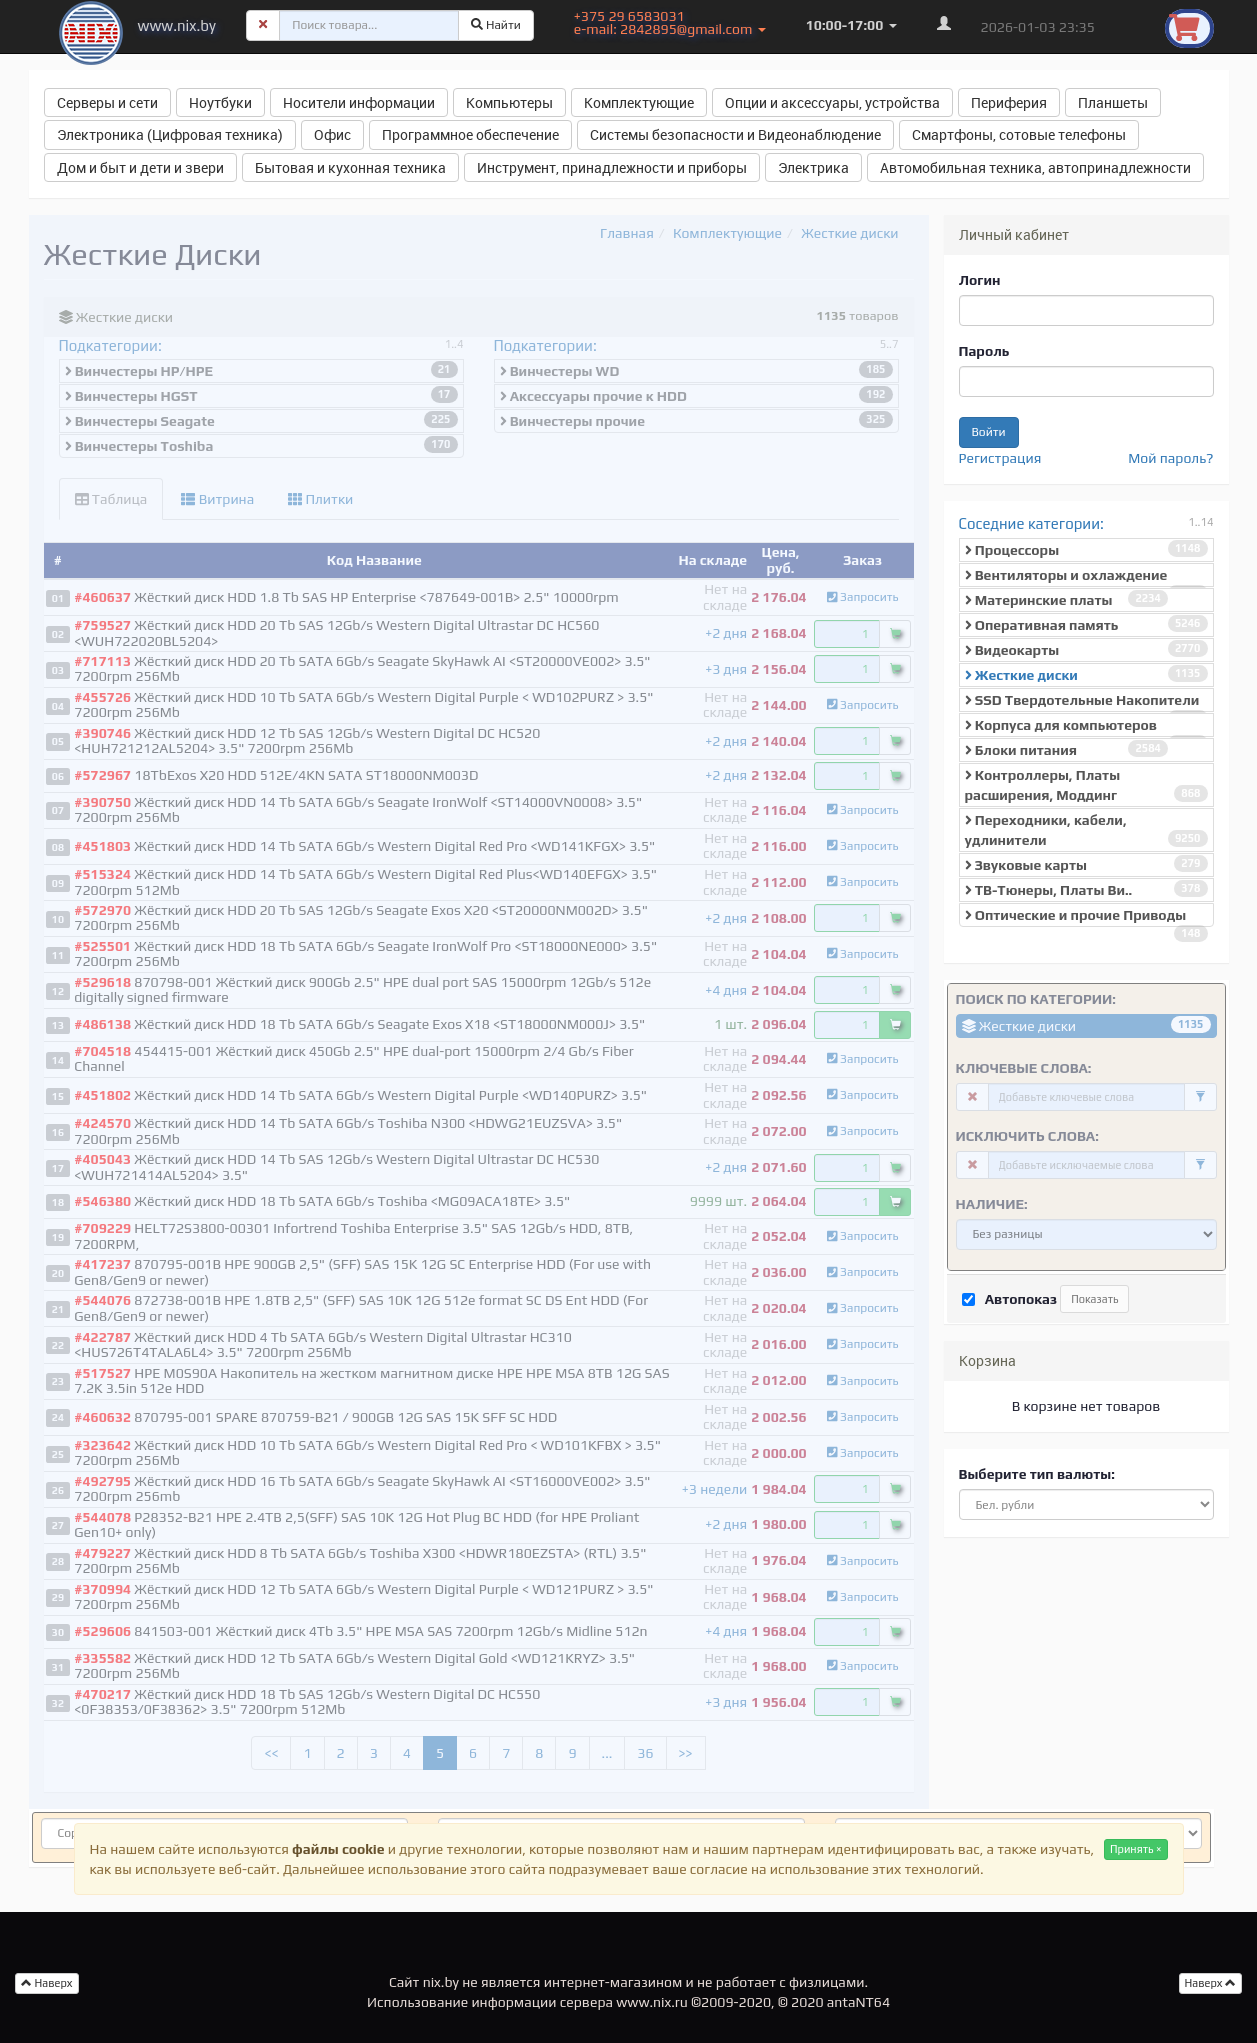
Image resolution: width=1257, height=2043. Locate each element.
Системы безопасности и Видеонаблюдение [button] (735, 134)
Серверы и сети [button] (107, 102)
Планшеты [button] (1113, 102)
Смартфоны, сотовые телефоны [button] (1019, 134)
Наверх (1211, 1983)
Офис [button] (332, 134)
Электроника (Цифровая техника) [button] (170, 134)
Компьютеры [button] (509, 102)
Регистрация (1000, 458)
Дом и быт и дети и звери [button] (140, 167)
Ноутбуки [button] (220, 102)
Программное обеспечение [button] (470, 134)
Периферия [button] (1009, 102)
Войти (989, 432)
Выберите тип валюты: (1037, 1474)
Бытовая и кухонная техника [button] (350, 167)
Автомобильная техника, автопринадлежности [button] (1035, 167)
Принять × (1136, 1849)
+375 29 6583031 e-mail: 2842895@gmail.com (670, 22)
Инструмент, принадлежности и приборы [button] (612, 167)
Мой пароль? (1170, 458)
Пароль (984, 351)
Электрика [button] (813, 167)
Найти (496, 25)
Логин (980, 280)
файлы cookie (338, 1849)
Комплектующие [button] (639, 102)
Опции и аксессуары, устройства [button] (832, 102)
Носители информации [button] (359, 102)
